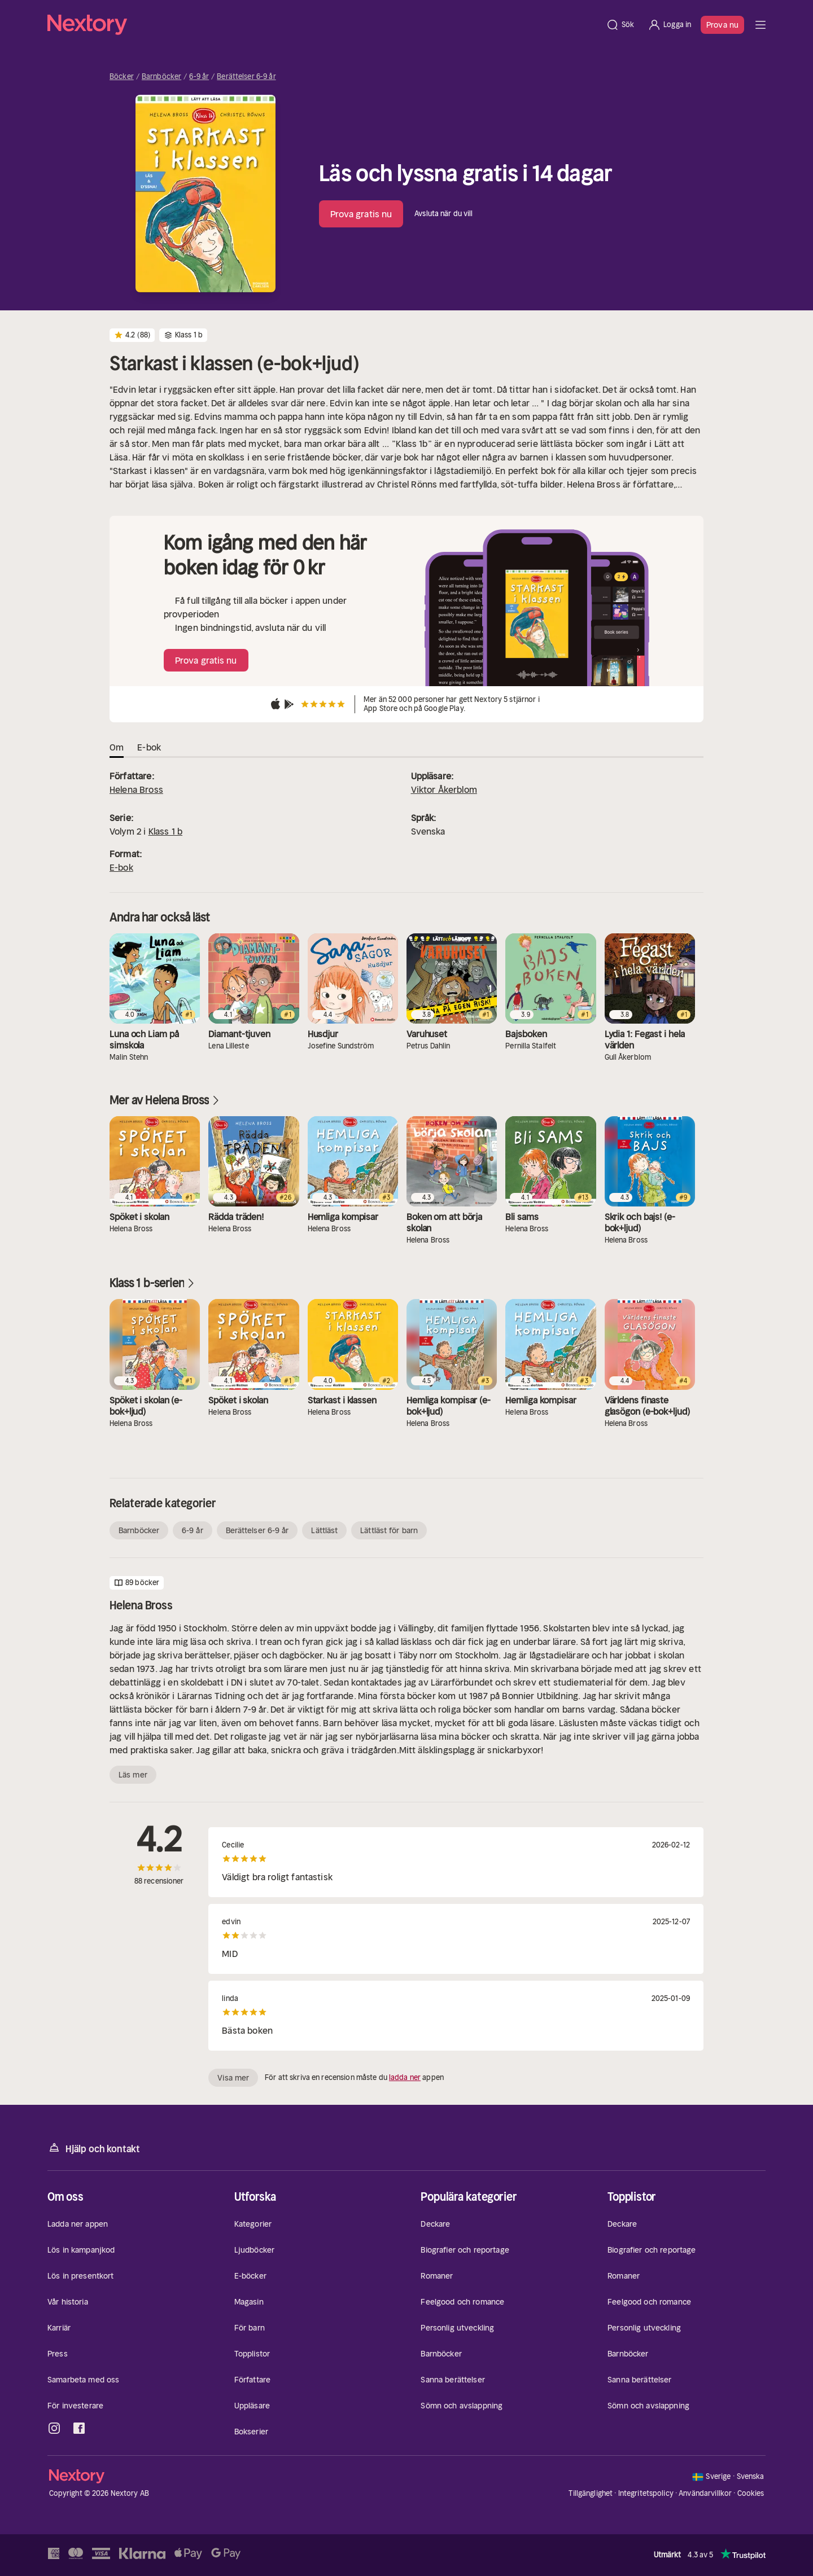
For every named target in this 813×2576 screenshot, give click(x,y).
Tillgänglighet (591, 2493)
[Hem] (323, 25)
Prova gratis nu (361, 214)
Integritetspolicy (646, 2493)
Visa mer (233, 2078)
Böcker (122, 76)
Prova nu (722, 25)
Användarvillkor (705, 2493)
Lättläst (324, 1530)
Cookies (750, 2493)
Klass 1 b (165, 831)
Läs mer (133, 1775)
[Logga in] (669, 24)
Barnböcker (161, 76)
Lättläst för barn (389, 1530)
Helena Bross (136, 789)
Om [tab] (117, 747)
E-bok (121, 867)
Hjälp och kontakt (93, 2148)
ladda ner (405, 2077)
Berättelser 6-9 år (246, 76)
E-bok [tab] (149, 747)
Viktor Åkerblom (444, 789)
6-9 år (199, 76)
